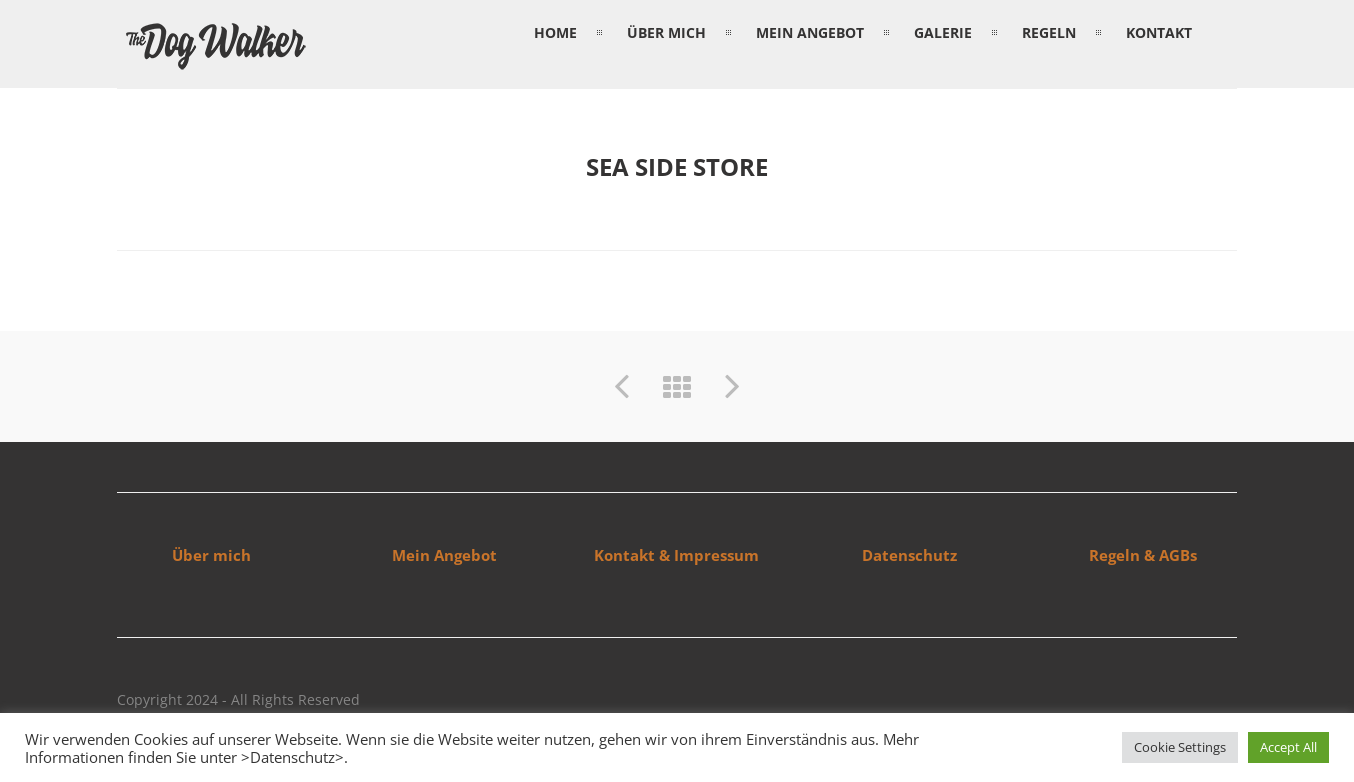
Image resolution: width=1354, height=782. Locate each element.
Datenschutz (909, 555)
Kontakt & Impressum (676, 555)
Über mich (211, 555)
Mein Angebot (444, 555)
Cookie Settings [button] (1180, 747)
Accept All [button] (1288, 747)
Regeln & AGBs (1143, 555)
